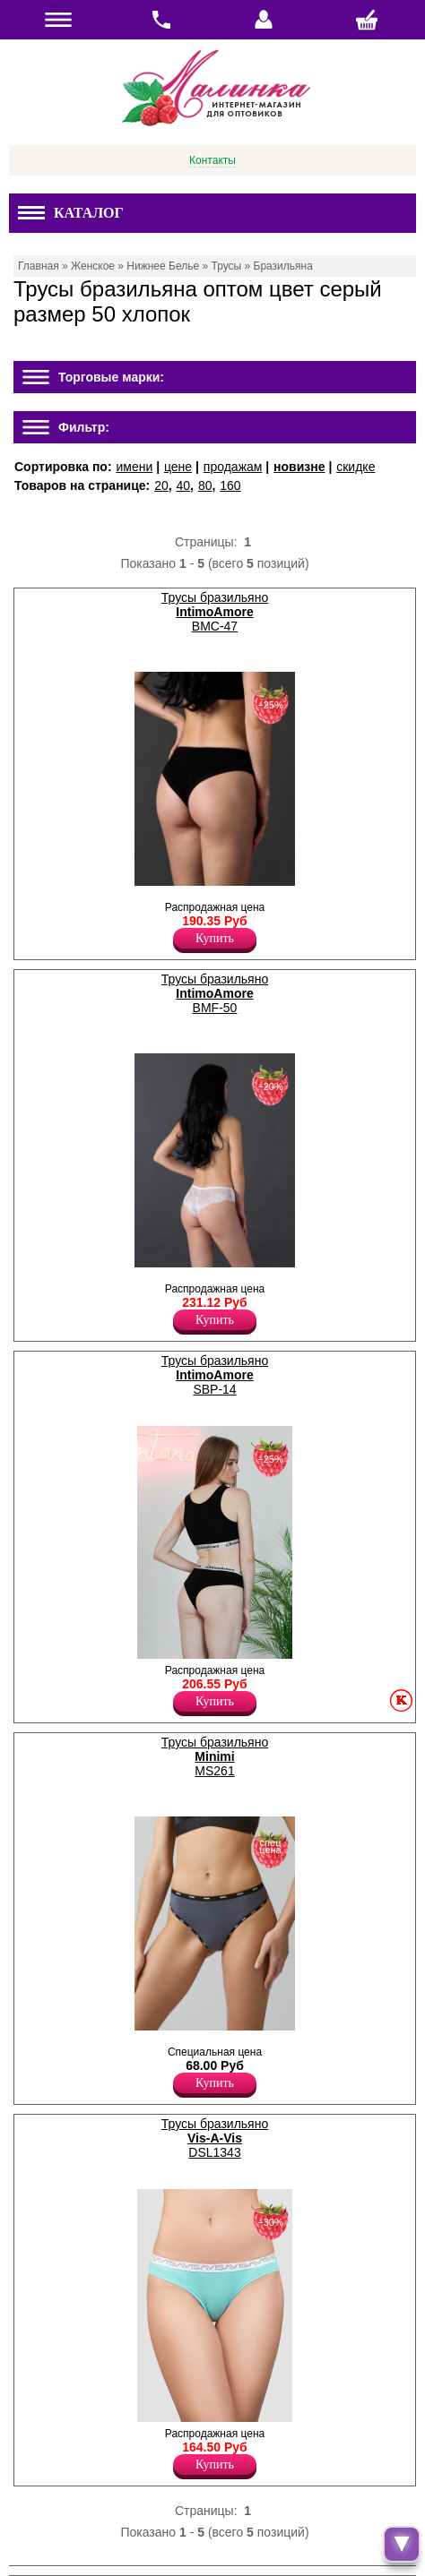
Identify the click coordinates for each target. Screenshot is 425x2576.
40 (184, 485)
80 (205, 485)
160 (230, 485)
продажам (233, 466)
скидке (355, 466)
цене (178, 466)
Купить (214, 938)
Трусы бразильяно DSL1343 (214, 2138)
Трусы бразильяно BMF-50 (214, 993)
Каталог (71, 212)
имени (134, 466)
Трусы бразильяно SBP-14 (214, 1374)
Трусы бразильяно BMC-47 (214, 611)
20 (161, 485)
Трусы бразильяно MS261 (214, 1756)
